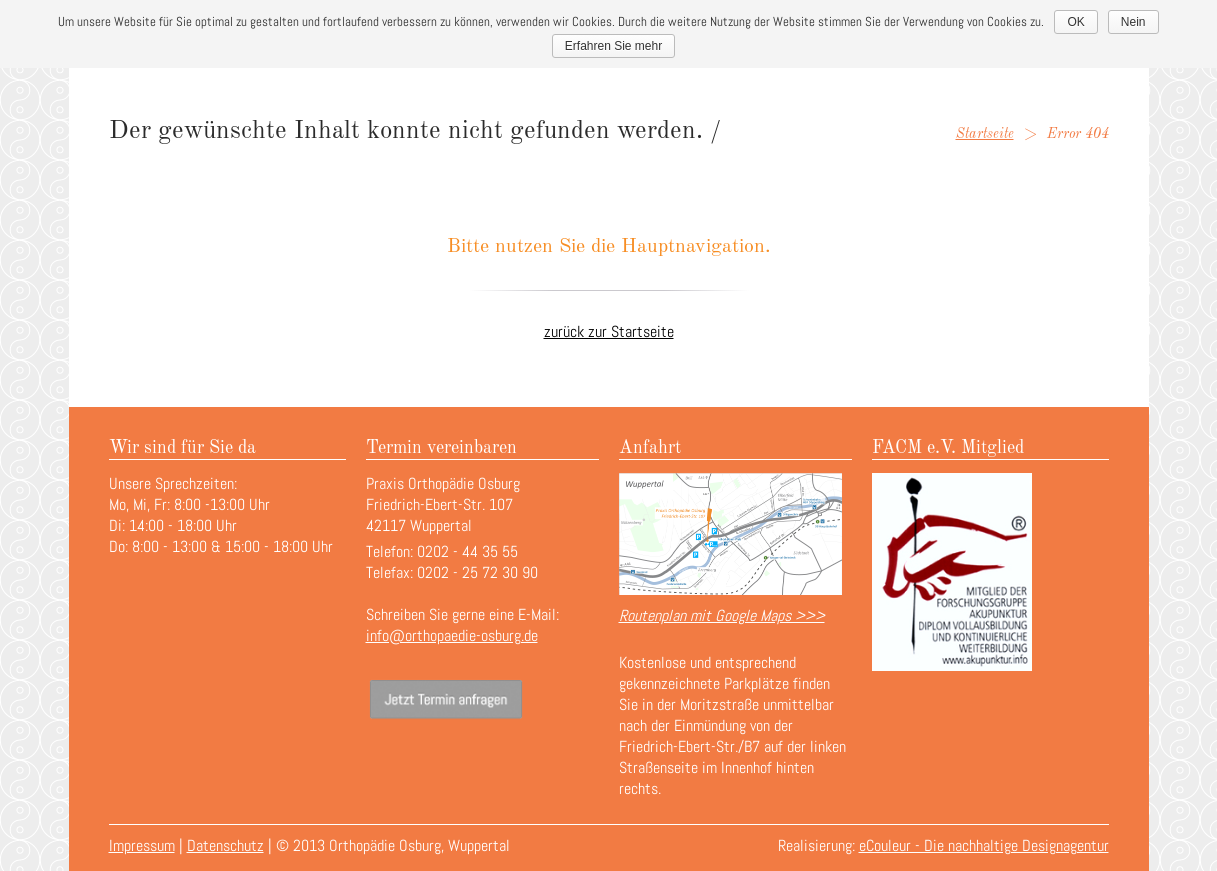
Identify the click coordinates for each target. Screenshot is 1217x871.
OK (1075, 22)
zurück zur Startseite (609, 331)
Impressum (142, 845)
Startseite (985, 134)
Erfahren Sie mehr (613, 46)
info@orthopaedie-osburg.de (452, 635)
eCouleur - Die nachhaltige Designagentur (984, 845)
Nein (1133, 22)
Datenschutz (225, 845)
